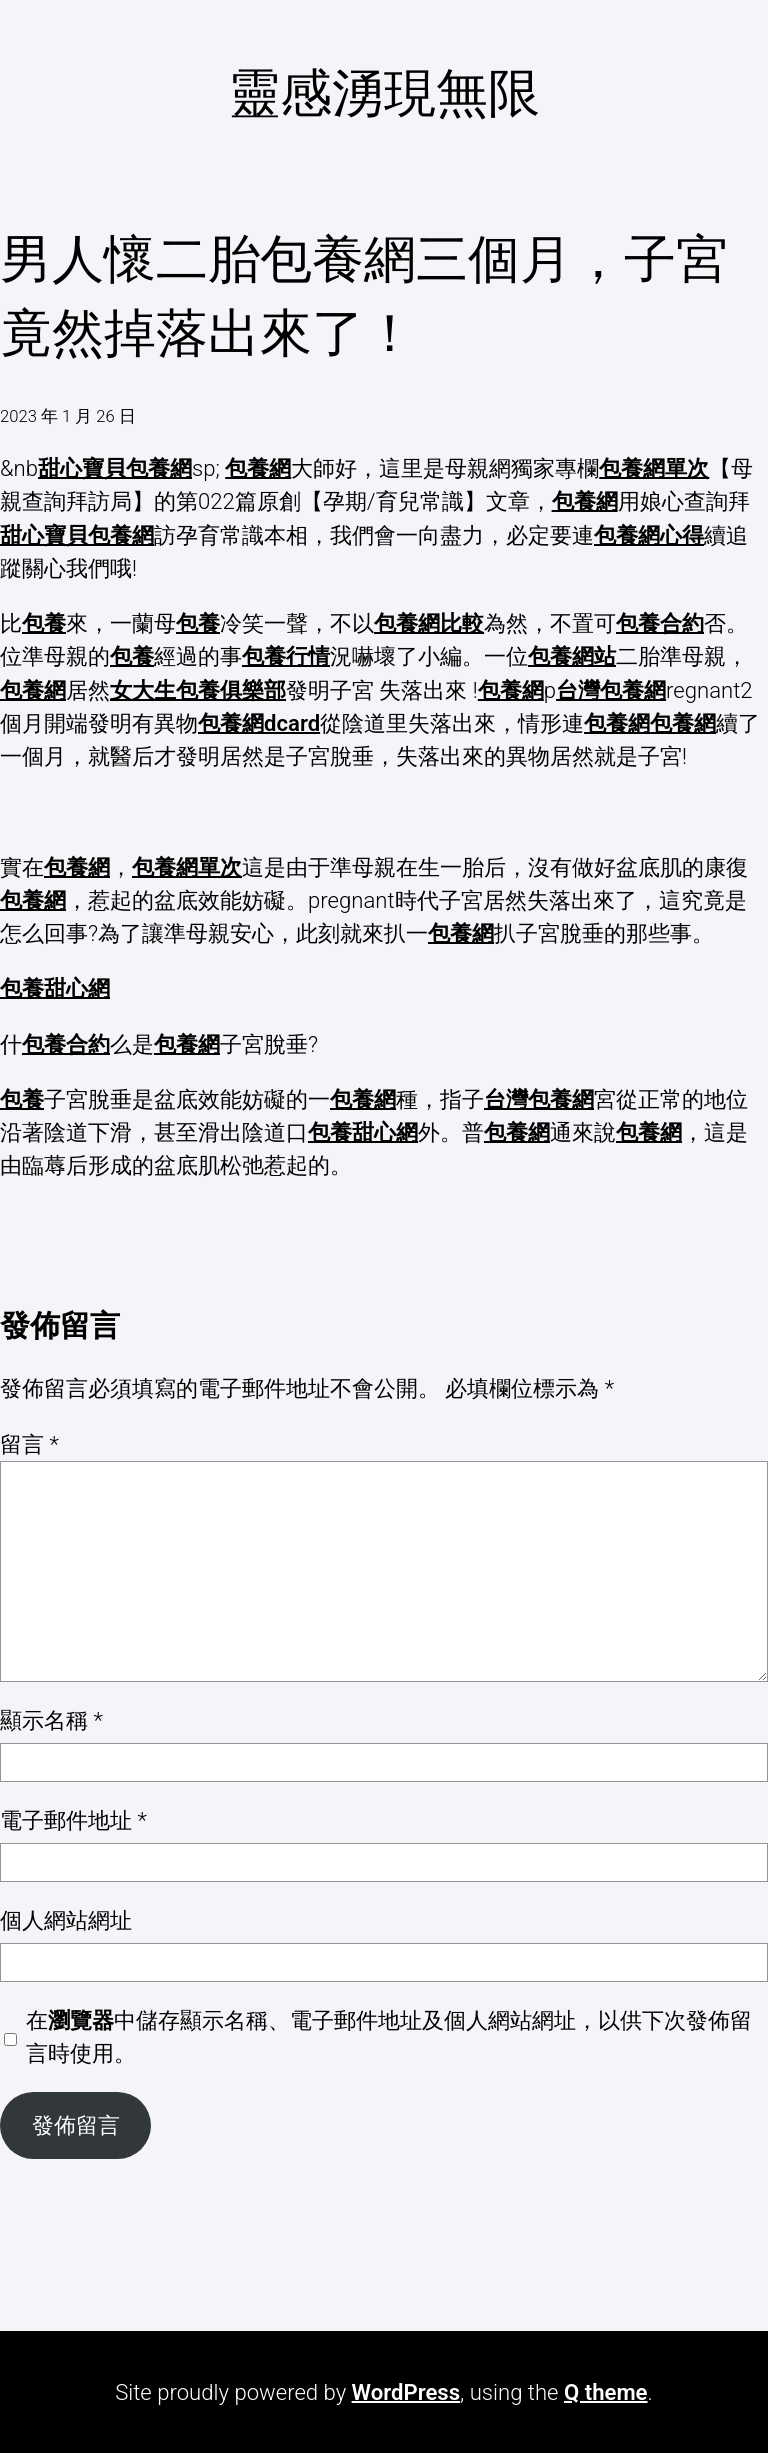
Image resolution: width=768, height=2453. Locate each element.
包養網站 (572, 656)
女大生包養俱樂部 (198, 690)
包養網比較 (429, 623)
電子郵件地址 (73, 1820)
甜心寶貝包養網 (115, 468)
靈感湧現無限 (384, 93)
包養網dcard (259, 723)
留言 (29, 1444)
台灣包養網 (611, 690)
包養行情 (286, 656)
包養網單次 (654, 468)
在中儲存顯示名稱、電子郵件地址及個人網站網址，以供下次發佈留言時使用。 (389, 2036)
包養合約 (660, 623)
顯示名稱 (51, 1720)
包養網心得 (649, 535)
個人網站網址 (66, 1920)
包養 (44, 623)
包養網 (258, 468)
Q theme (606, 2392)
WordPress (406, 2392)
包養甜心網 (55, 988)
